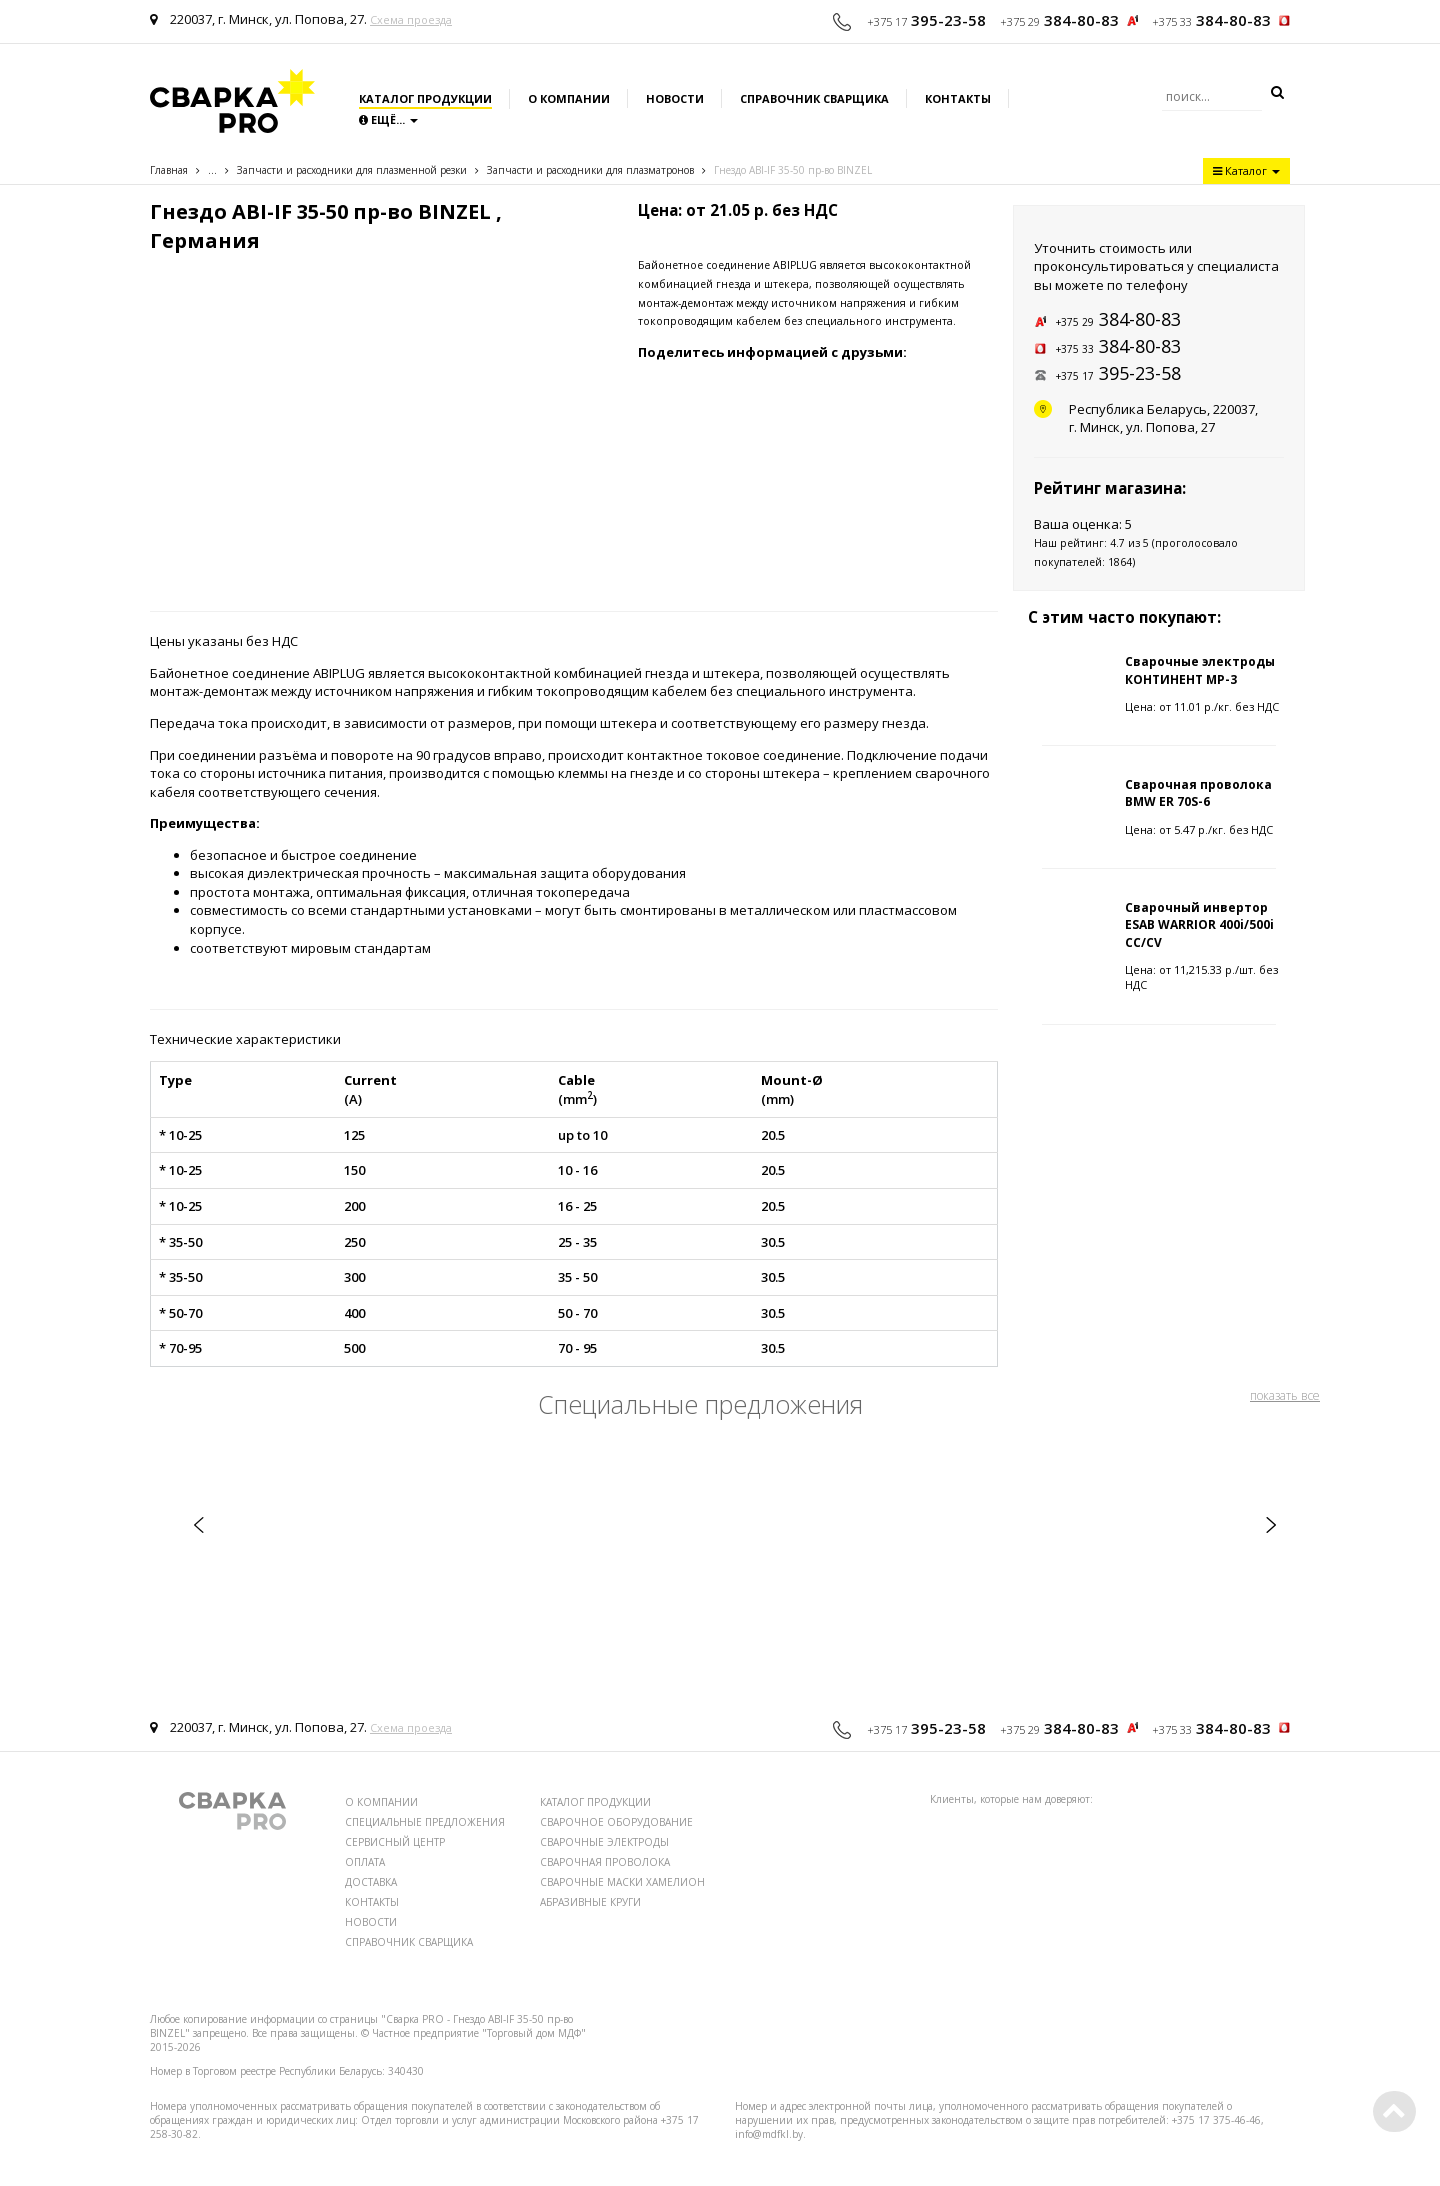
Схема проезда (411, 19)
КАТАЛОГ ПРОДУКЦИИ (595, 1802)
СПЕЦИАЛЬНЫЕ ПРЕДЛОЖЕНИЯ (425, 1822)
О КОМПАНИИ (381, 1802)
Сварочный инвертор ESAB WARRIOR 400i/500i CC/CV (1199, 924)
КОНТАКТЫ (372, 1902)
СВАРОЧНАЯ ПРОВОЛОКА (605, 1862)
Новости (675, 98)
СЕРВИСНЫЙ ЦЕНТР (395, 1842)
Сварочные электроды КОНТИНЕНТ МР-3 (1200, 670)
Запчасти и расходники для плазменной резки (352, 170)
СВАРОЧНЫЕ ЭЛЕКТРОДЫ (604, 1842)
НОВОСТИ (371, 1922)
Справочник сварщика (814, 98)
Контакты (958, 98)
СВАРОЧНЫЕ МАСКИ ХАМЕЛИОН (622, 1882)
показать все (1285, 1395)
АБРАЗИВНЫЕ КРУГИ (590, 1902)
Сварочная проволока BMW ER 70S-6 (1198, 793)
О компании (569, 98)
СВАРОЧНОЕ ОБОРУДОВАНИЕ (616, 1822)
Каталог (1246, 170)
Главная (169, 170)
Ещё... (388, 119)
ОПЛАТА (365, 1862)
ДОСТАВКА (371, 1882)
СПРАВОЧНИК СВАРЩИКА (409, 1942)
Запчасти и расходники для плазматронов (590, 170)
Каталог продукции (425, 98)
